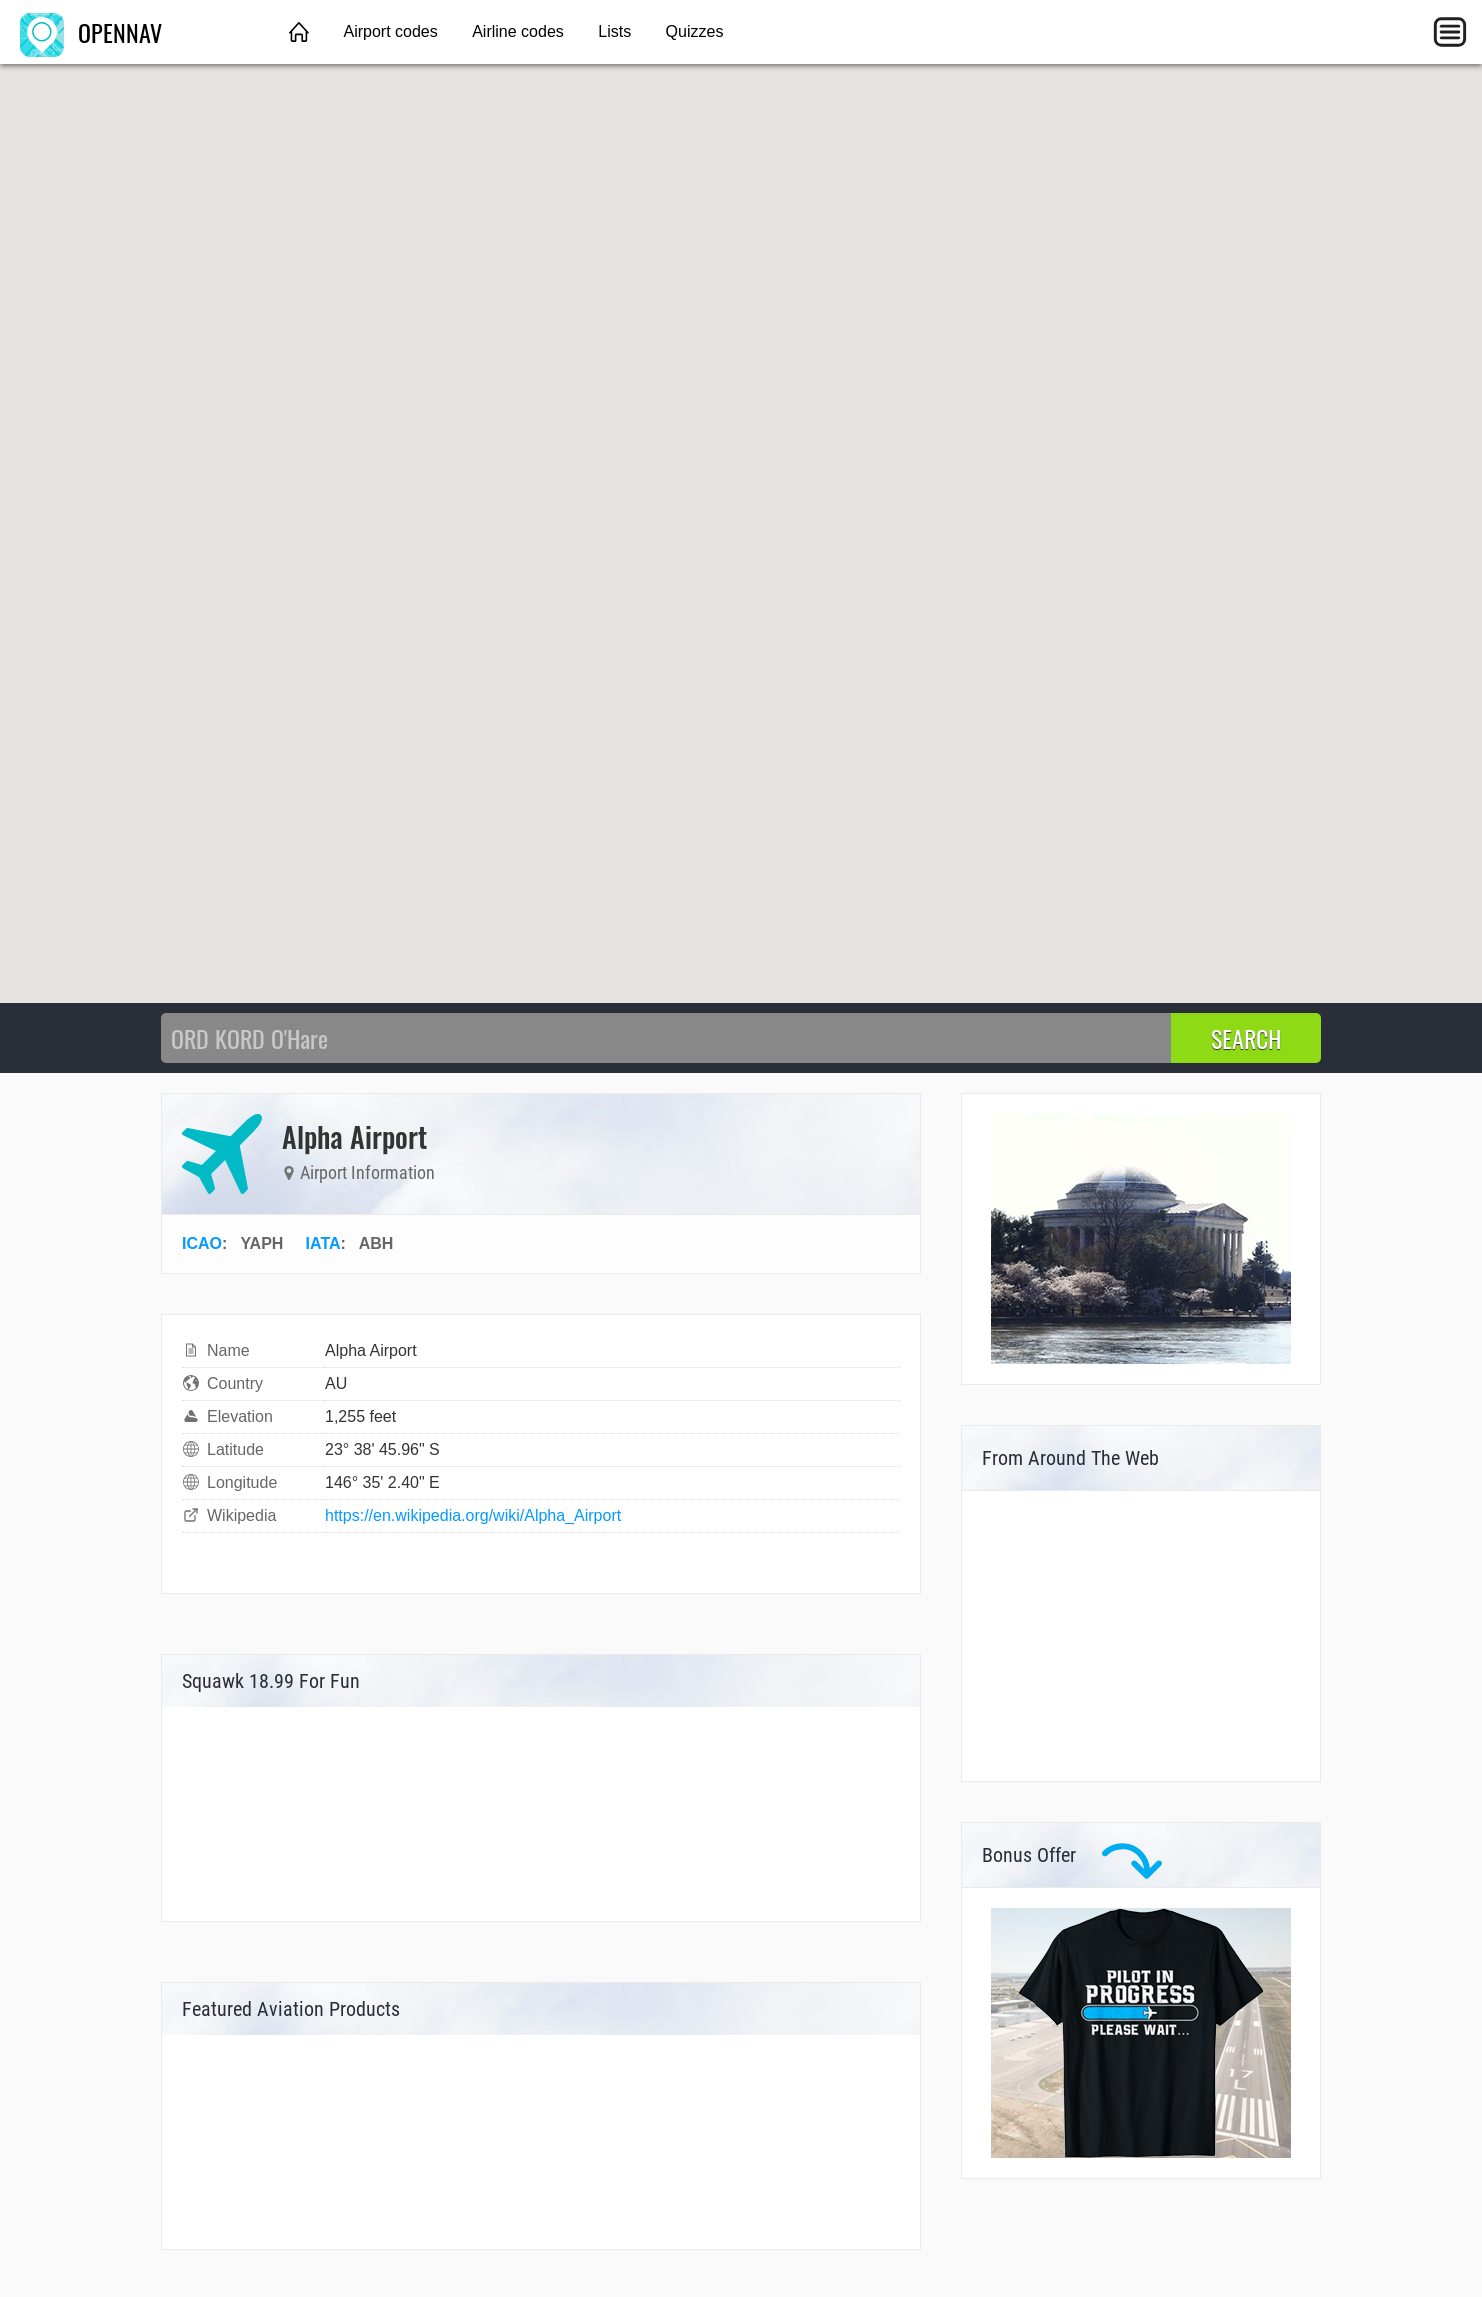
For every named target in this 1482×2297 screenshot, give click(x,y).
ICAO (202, 1243)
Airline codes (518, 31)
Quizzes (695, 31)
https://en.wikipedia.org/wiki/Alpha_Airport (473, 1515)
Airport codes (390, 31)
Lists (614, 31)
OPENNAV (91, 32)
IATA (323, 1243)
